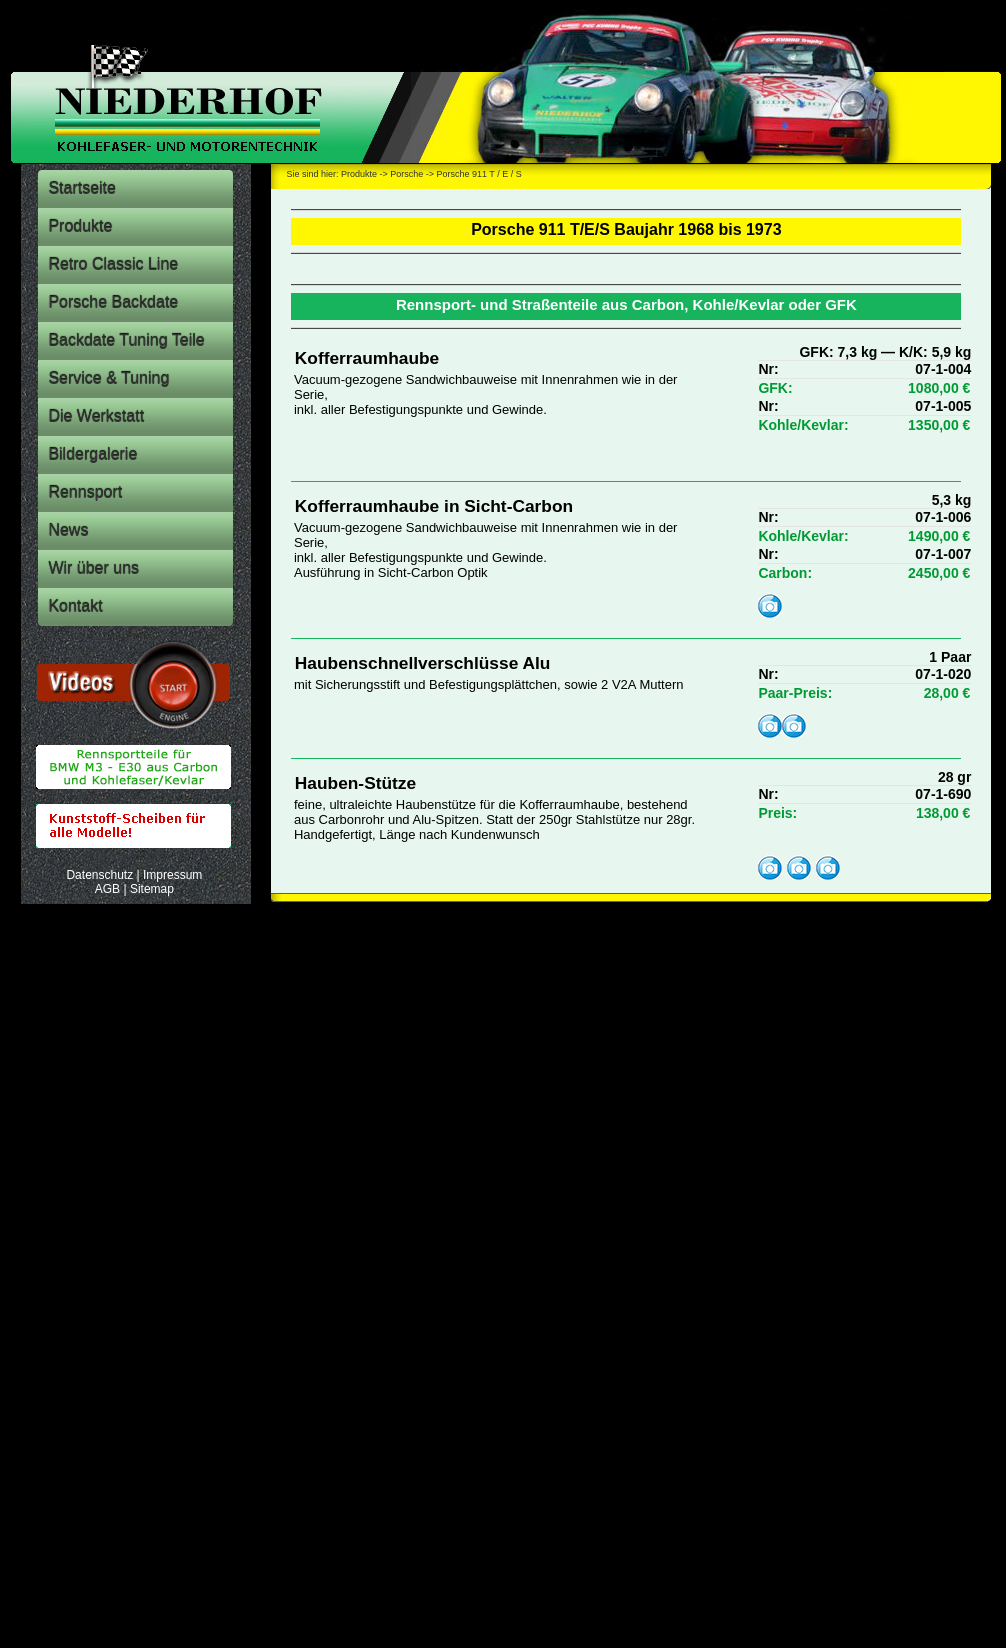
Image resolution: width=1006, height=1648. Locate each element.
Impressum (172, 875)
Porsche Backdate (113, 302)
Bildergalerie (92, 454)
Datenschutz (99, 875)
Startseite (82, 188)
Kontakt (75, 606)
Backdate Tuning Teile (126, 340)
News (68, 530)
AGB (107, 889)
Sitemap (152, 889)
